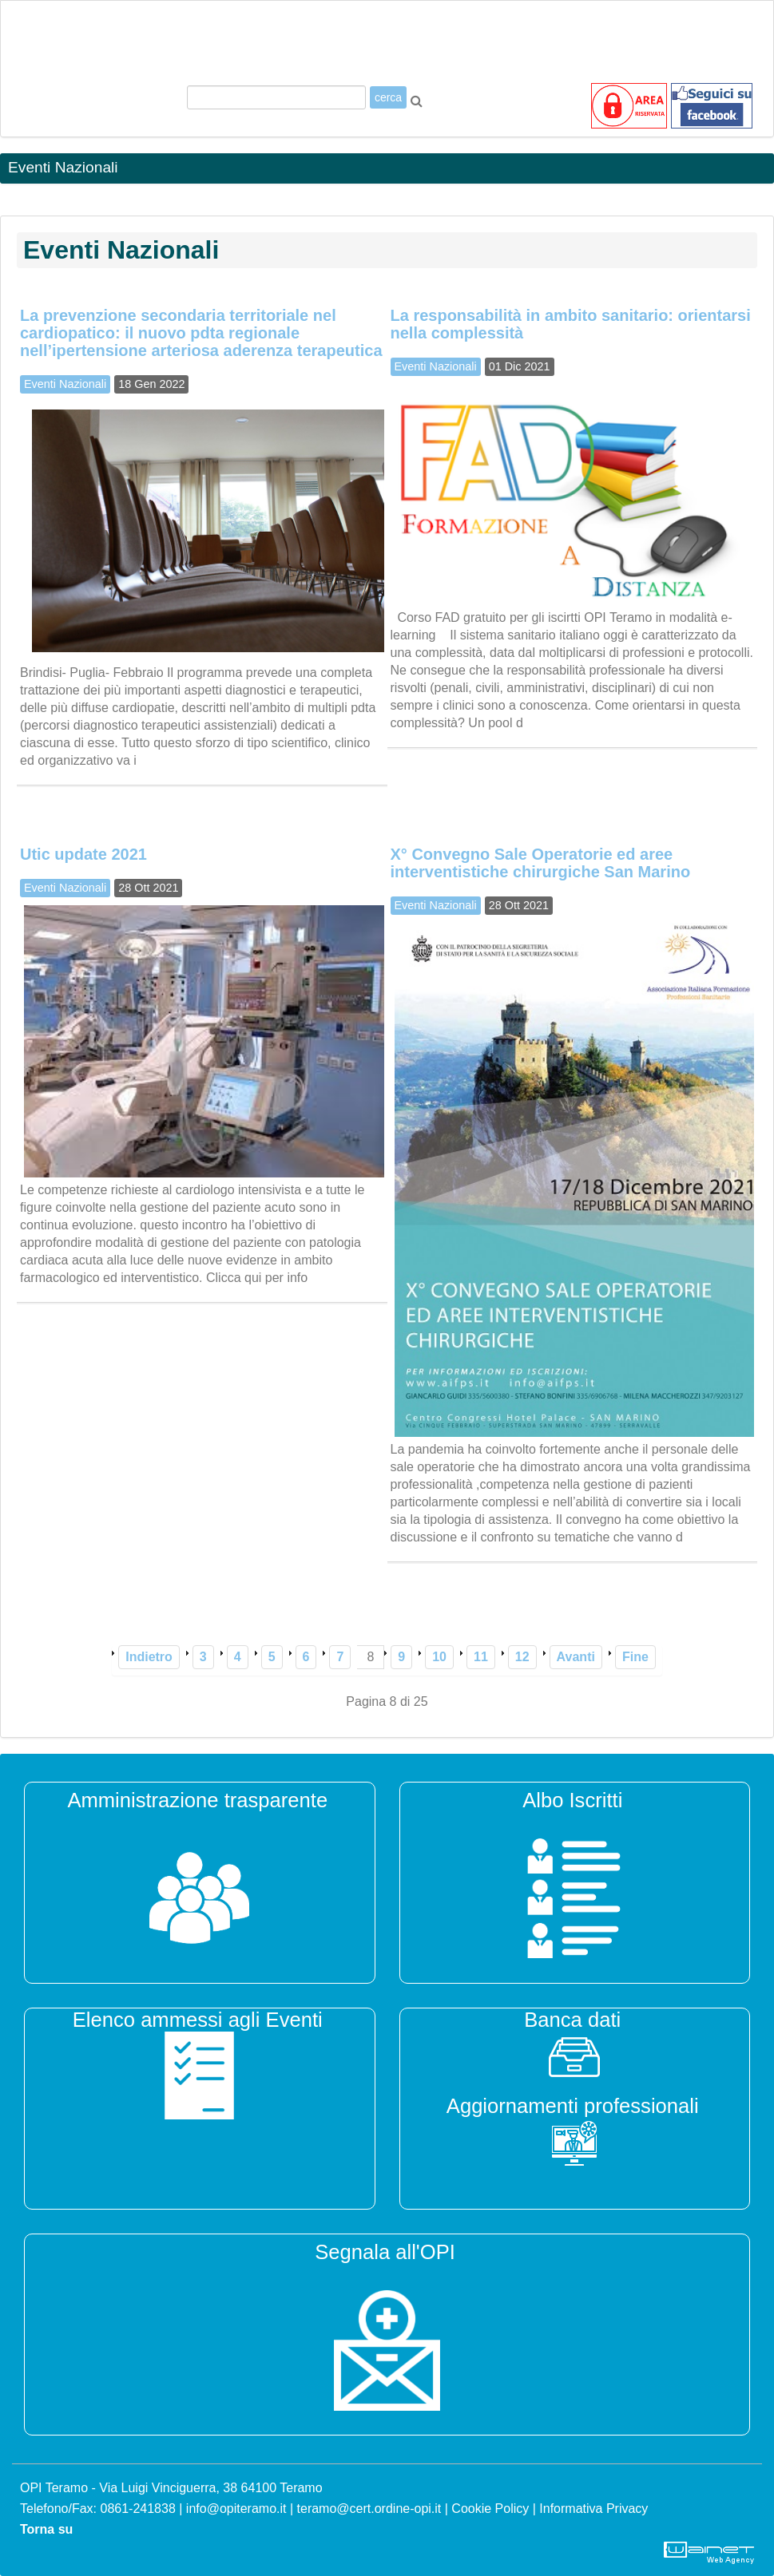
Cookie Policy (490, 2508)
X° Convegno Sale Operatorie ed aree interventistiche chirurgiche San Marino (541, 862)
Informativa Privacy (593, 2508)
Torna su (46, 2529)
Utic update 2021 (83, 854)
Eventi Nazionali (65, 384)
